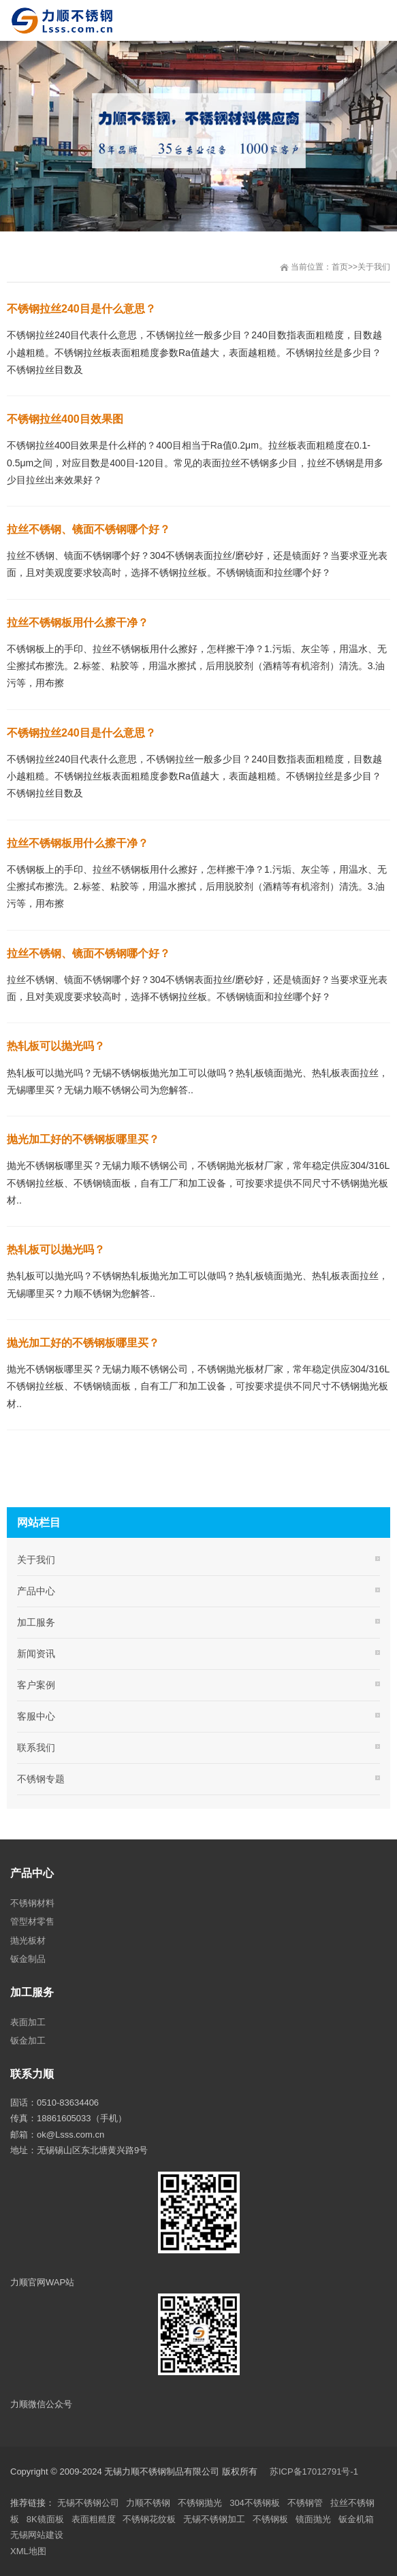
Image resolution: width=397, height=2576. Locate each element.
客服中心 (36, 1716)
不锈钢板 (270, 2519)
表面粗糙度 (94, 2519)
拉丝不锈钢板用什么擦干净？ (77, 622)
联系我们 (36, 1747)
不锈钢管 (305, 2503)
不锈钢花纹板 (149, 2519)
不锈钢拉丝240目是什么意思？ (81, 309)
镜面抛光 (313, 2519)
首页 (340, 267)
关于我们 (374, 267)
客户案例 (36, 1684)
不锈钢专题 (41, 1778)
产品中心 (36, 1590)
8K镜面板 (45, 2519)
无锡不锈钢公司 (88, 2503)
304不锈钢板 (254, 2503)
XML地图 (28, 2551)
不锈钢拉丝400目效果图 (65, 419)
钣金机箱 (356, 2519)
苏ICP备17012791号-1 (315, 2471)
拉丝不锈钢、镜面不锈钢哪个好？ (88, 529)
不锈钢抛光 (200, 2503)
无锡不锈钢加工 (214, 2519)
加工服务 (36, 1622)
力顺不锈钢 (148, 2503)
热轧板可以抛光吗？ (56, 1046)
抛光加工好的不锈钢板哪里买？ (83, 1139)
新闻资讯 (36, 1653)
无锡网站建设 (36, 2535)
